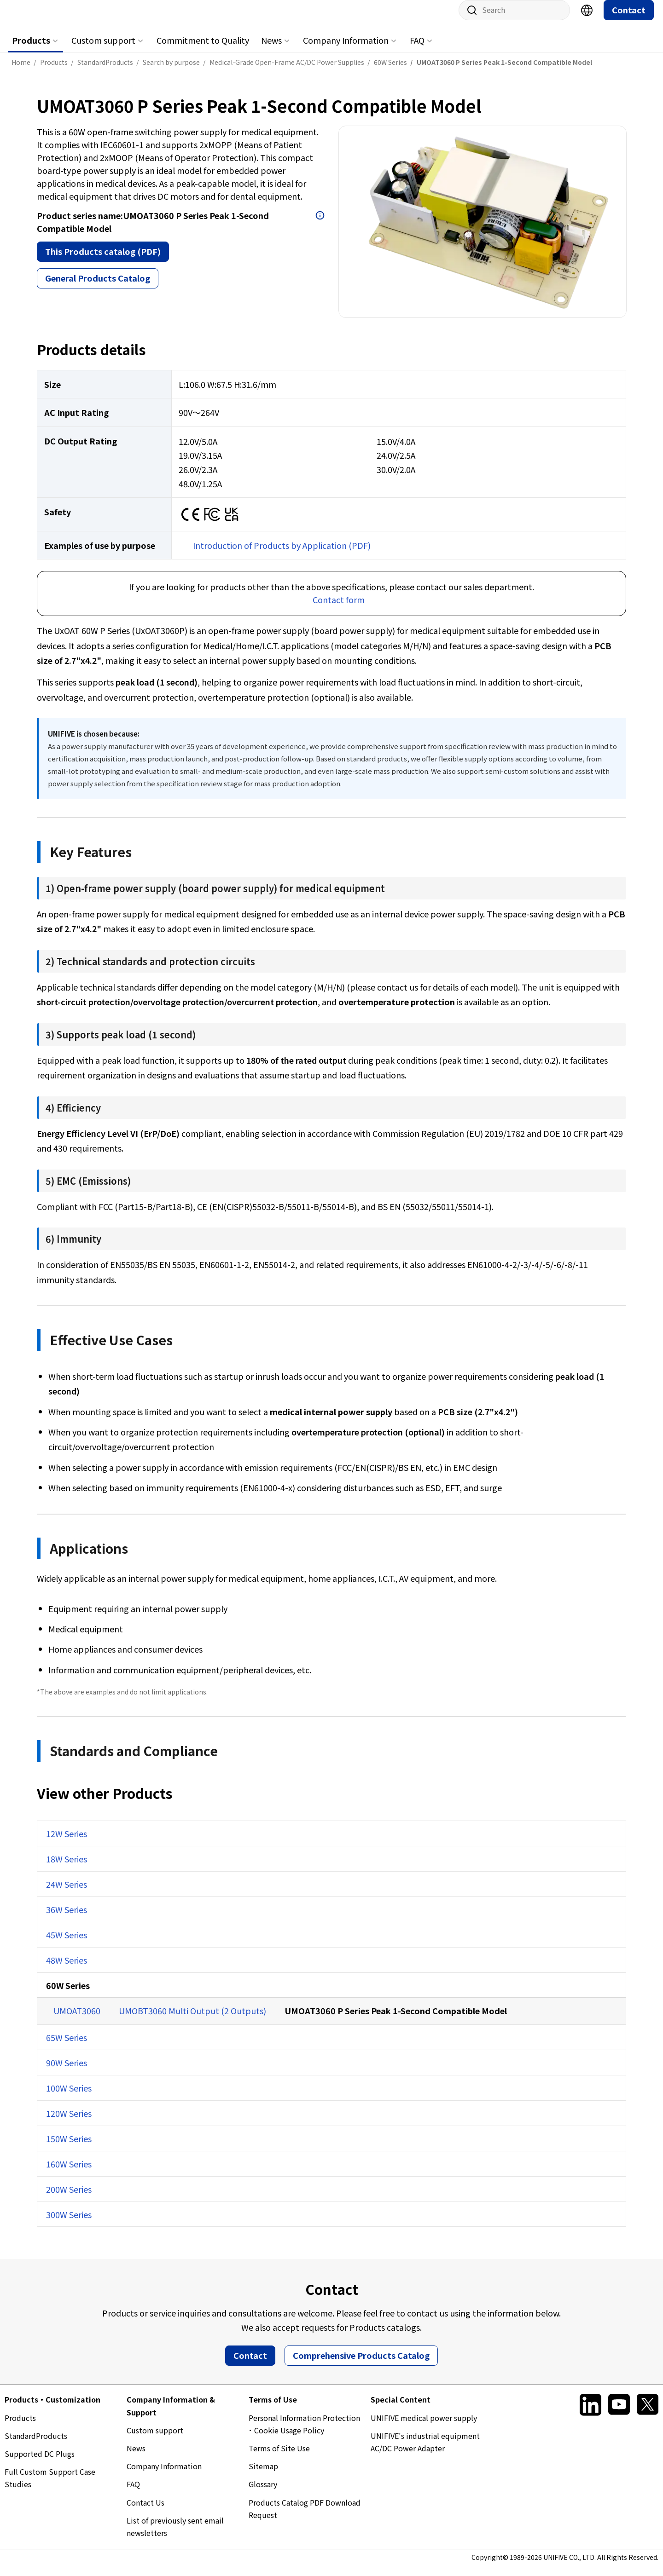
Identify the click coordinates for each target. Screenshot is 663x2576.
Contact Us (145, 2511)
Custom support (103, 49)
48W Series (66, 1969)
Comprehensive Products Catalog (361, 2364)
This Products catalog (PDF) (103, 260)
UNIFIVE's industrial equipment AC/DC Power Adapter (425, 2451)
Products (31, 49)
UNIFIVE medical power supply (424, 2426)
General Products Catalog (97, 287)
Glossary (263, 2493)
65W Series (66, 2046)
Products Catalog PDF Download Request (305, 2518)
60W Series (68, 1994)
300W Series (69, 2224)
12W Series (66, 1843)
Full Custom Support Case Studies (50, 2487)
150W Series (69, 2148)
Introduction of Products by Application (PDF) (282, 554)
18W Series (66, 1868)
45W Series (66, 1944)
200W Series (69, 2198)
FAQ (417, 49)
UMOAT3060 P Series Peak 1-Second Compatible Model (396, 2020)
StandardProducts (36, 2444)
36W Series (66, 1919)
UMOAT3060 (76, 2020)
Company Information (346, 49)
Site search (469, 19)
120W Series (69, 2122)
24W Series (66, 1893)
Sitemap (263, 2475)
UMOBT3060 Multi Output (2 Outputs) (192, 2020)
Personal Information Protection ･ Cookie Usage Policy (304, 2433)
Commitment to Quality (203, 49)
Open (320, 224)
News (271, 49)
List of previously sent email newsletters (175, 2535)
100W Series (69, 2097)
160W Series (69, 2173)
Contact (629, 19)
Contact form (339, 609)
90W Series (66, 2072)
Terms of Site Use (279, 2457)
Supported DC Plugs (40, 2462)
